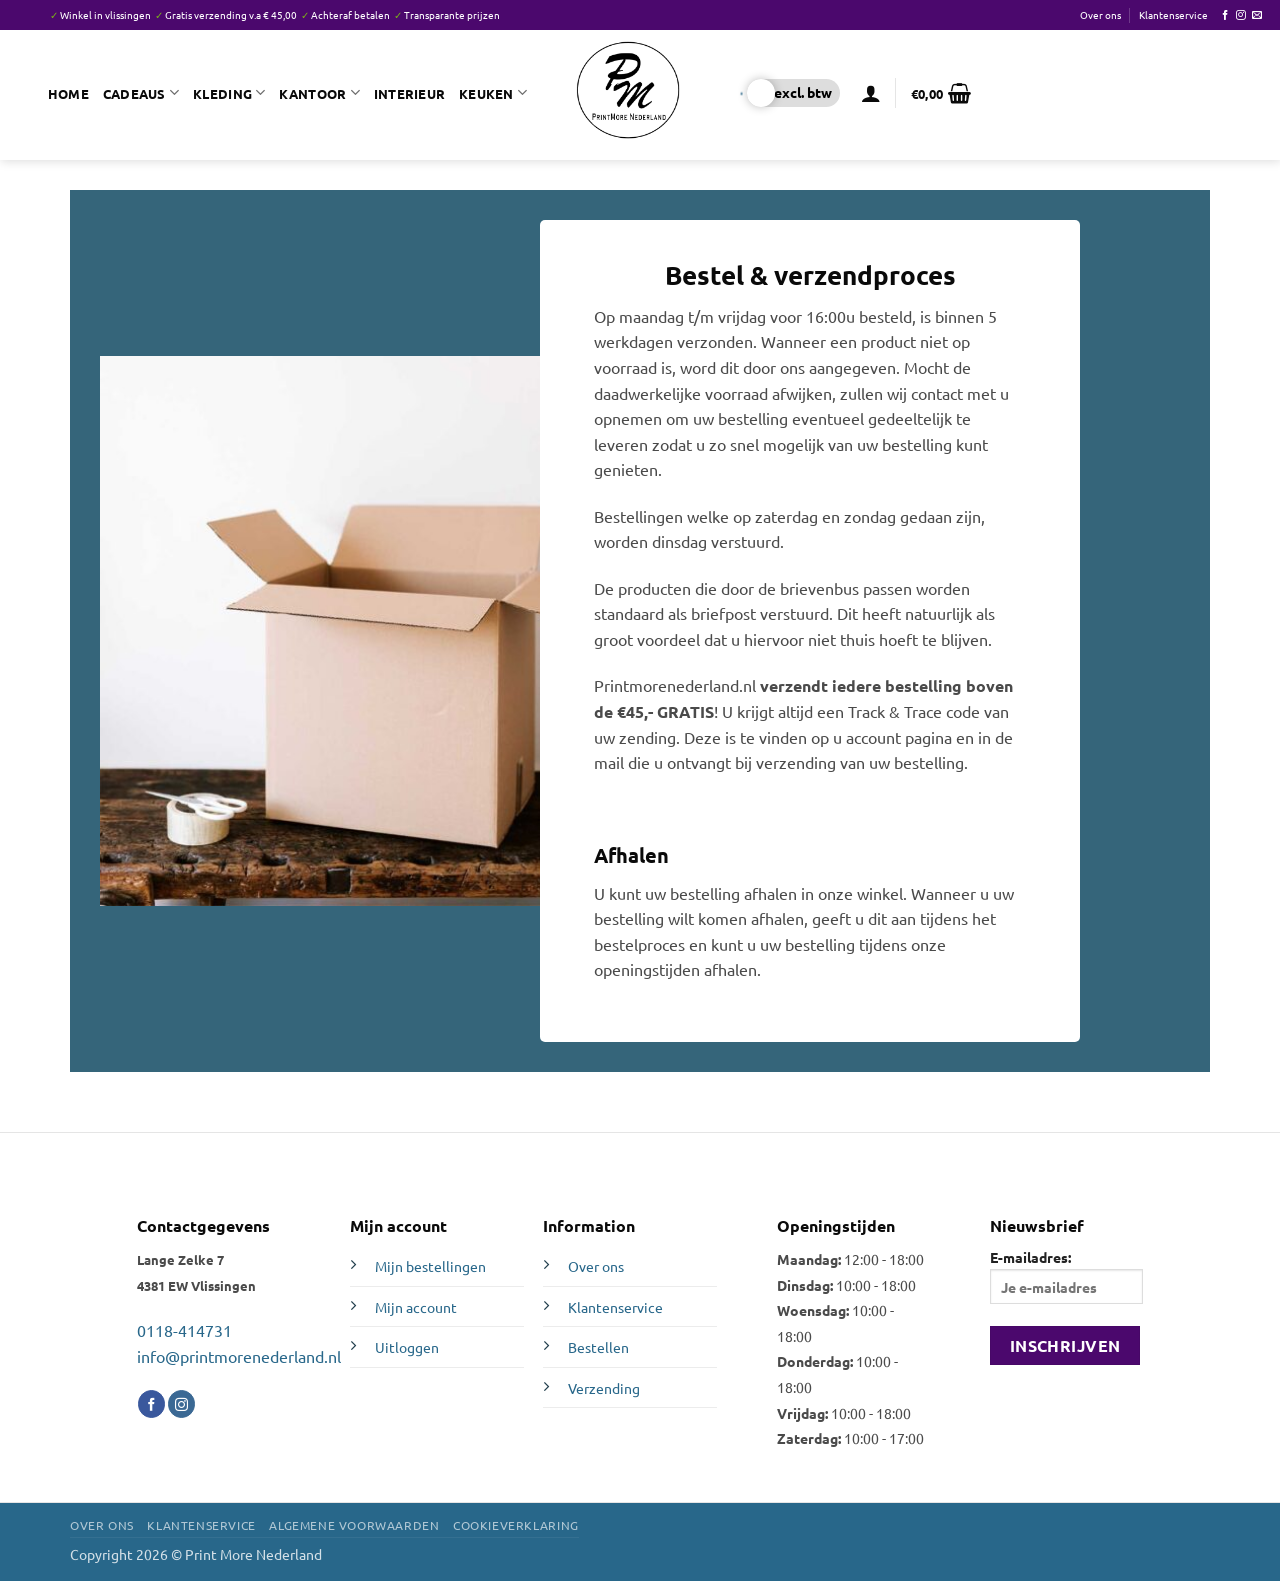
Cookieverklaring (516, 1525)
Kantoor (319, 92)
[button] (871, 93)
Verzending (604, 1388)
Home (68, 93)
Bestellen (598, 1347)
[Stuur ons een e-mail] (1257, 15)
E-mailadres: (1066, 1276)
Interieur (409, 93)
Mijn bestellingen (430, 1266)
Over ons (1100, 14)
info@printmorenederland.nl (239, 1356)
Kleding (229, 92)
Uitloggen (407, 1347)
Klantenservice (1173, 14)
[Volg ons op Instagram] (1241, 15)
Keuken (493, 92)
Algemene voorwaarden (354, 1525)
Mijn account (416, 1307)
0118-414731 (184, 1330)
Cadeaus (141, 92)
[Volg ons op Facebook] (1225, 15)
